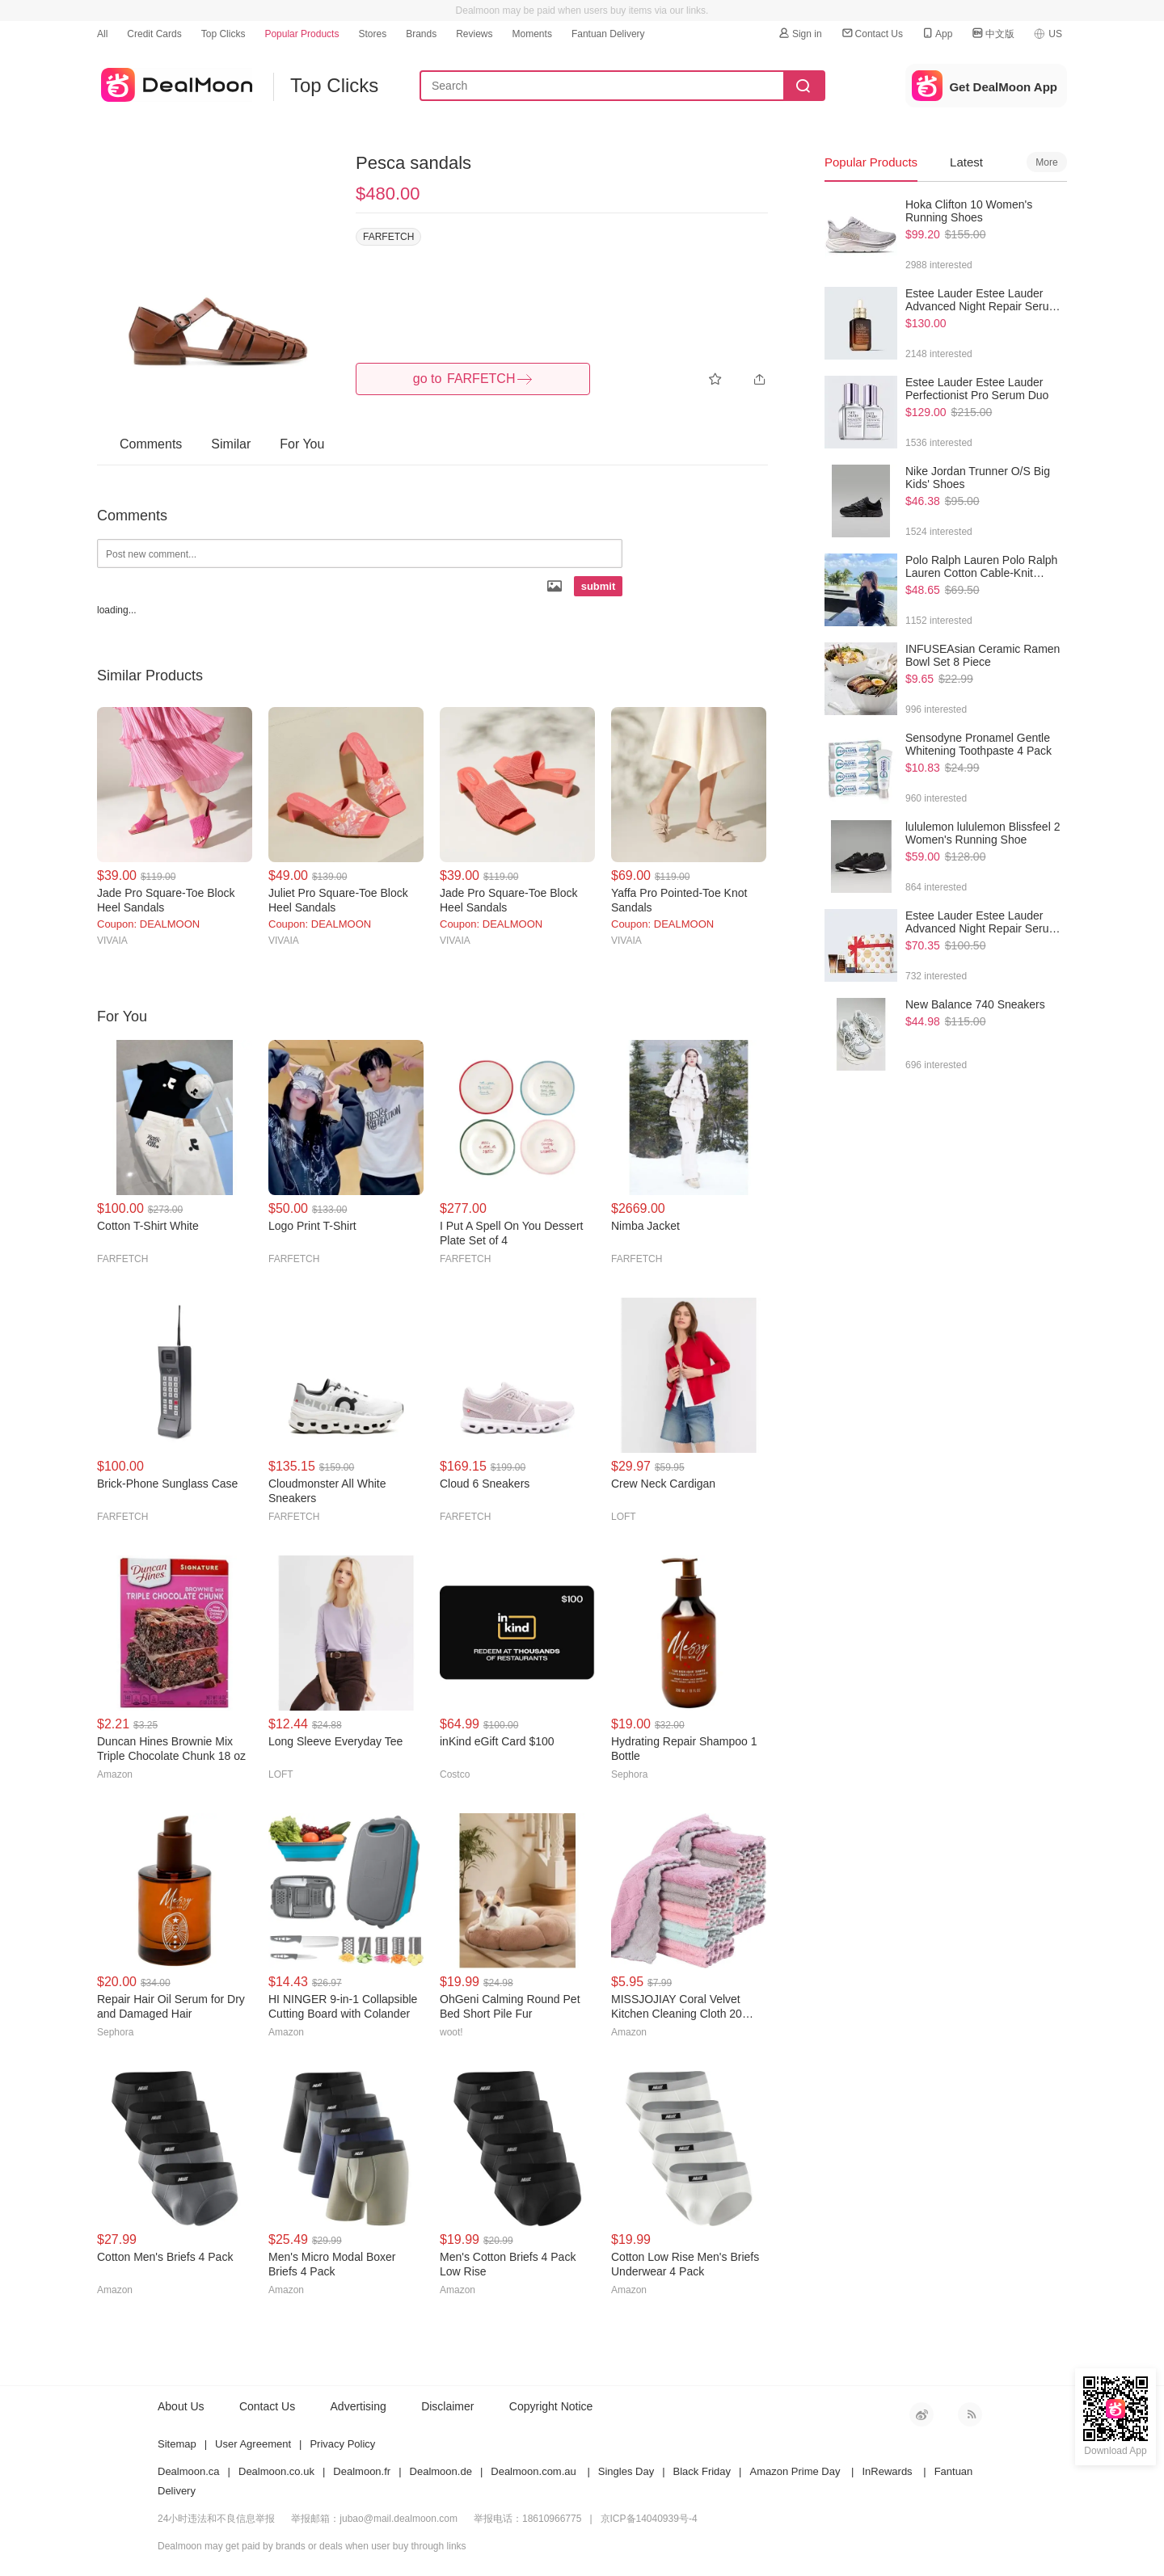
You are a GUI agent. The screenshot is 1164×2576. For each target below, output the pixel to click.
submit (598, 586)
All (102, 34)
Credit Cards (154, 34)
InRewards (887, 2471)
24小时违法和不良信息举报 (216, 2518)
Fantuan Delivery (608, 34)
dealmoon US (175, 82)
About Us (181, 2406)
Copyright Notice (551, 2406)
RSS (970, 2414)
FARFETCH (388, 236)
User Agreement (253, 2444)
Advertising (358, 2406)
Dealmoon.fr (361, 2471)
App (936, 33)
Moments (532, 34)
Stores (372, 34)
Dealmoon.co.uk (276, 2471)
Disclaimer (447, 2406)
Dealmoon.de (441, 2471)
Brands (421, 34)
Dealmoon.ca (189, 2471)
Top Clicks (223, 34)
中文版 (992, 33)
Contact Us (872, 33)
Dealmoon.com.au (533, 2471)
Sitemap (177, 2444)
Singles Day (626, 2471)
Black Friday (702, 2471)
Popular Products (301, 34)
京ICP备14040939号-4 (649, 2518)
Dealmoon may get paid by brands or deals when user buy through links (312, 2546)
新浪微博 (921, 2414)
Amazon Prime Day (794, 2471)
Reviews (474, 34)
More (1046, 162)
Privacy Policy (342, 2444)
